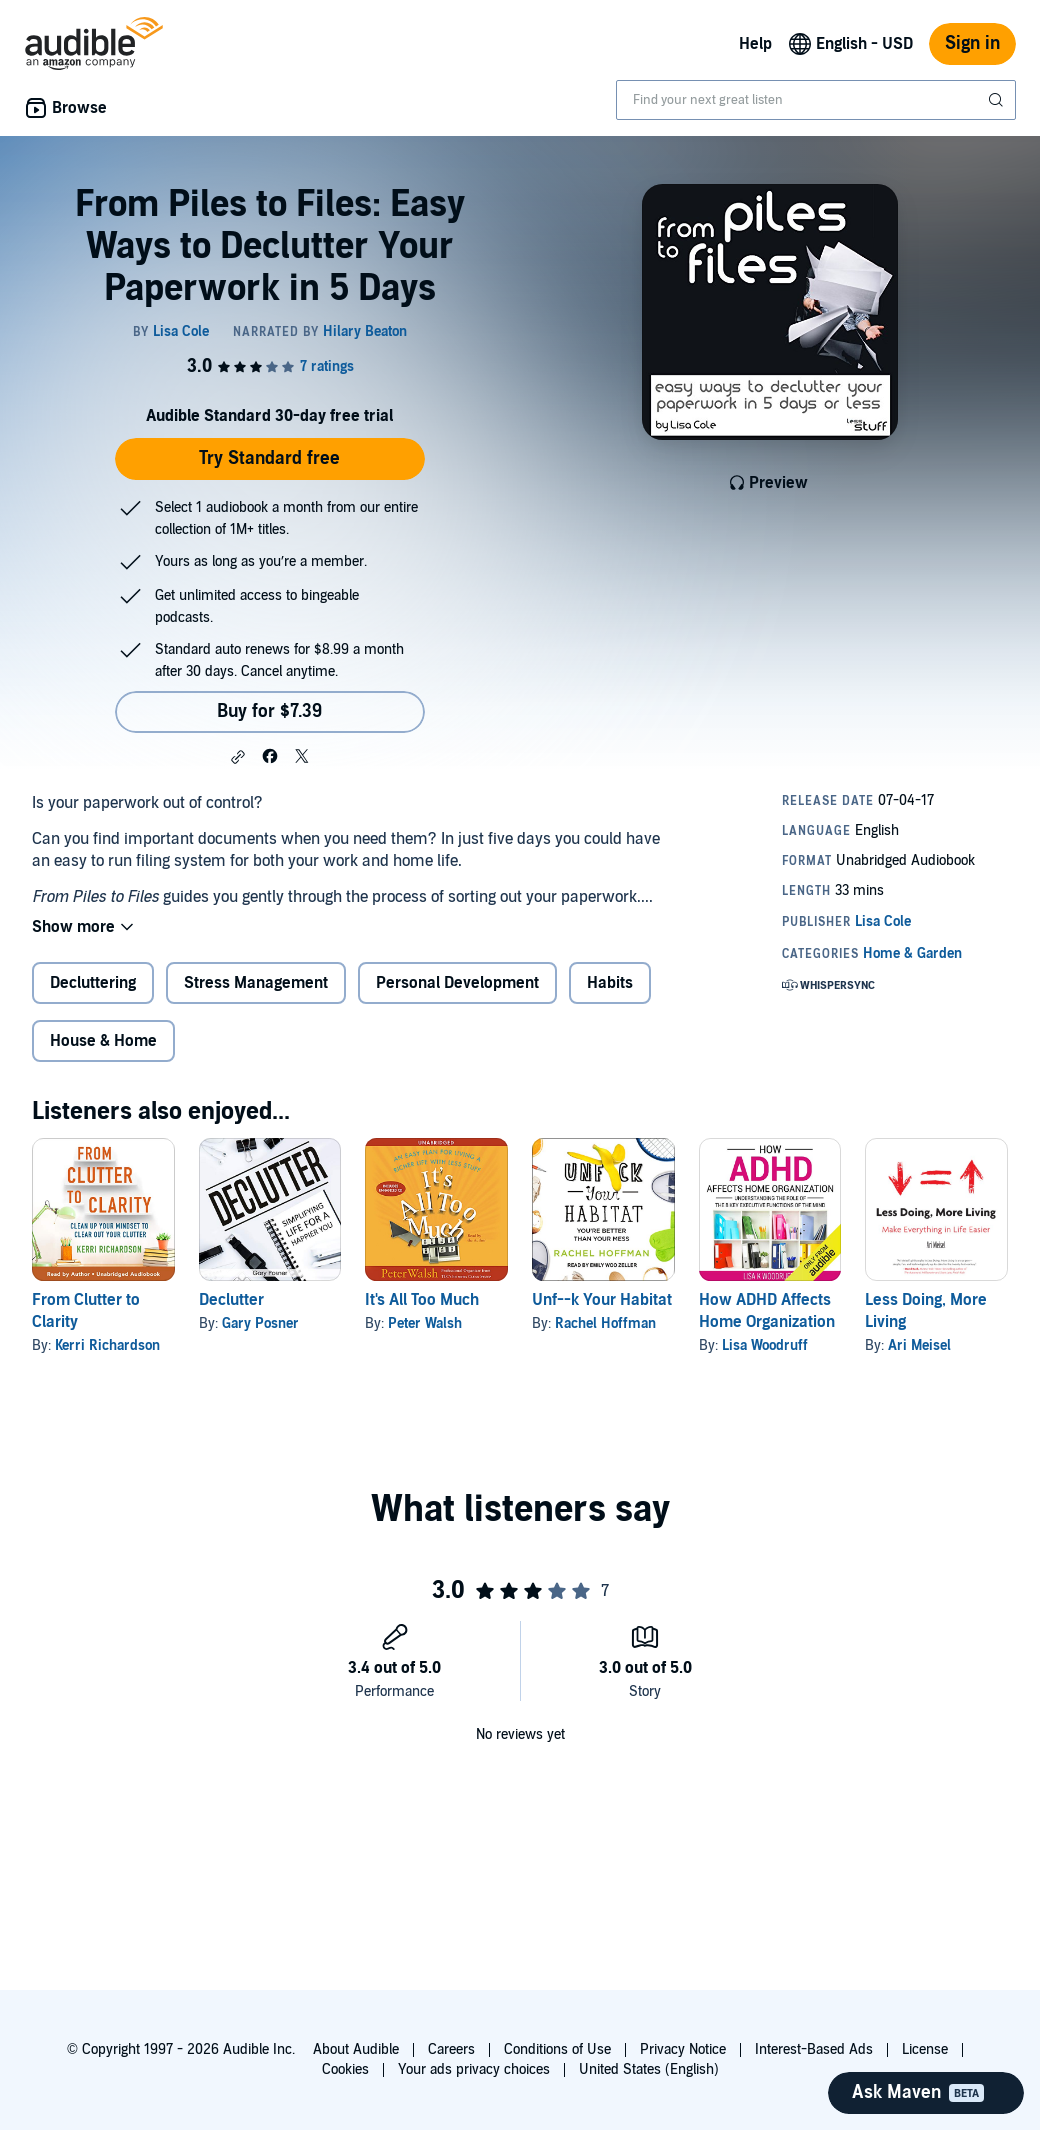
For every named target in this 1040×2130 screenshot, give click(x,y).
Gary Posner (260, 1323)
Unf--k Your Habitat (602, 1300)
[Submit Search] (998, 100)
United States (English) (649, 2069)
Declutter (231, 1300)
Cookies (345, 2069)
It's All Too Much (422, 1300)
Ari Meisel (919, 1345)
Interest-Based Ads (814, 2049)
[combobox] (816, 100)
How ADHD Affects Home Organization (767, 1311)
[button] (238, 757)
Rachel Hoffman (605, 1323)
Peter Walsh (425, 1323)
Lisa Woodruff (765, 1345)
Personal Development (457, 983)
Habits (610, 983)
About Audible (356, 2049)
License (925, 2049)
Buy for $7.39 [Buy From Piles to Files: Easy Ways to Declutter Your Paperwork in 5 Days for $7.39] (269, 711)
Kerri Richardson (107, 1345)
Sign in (972, 43)
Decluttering (93, 983)
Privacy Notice (683, 2049)
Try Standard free (269, 458)
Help (755, 44)
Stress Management (256, 983)
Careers (451, 2049)
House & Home (103, 1041)
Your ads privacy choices (474, 2069)
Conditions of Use (557, 2049)
